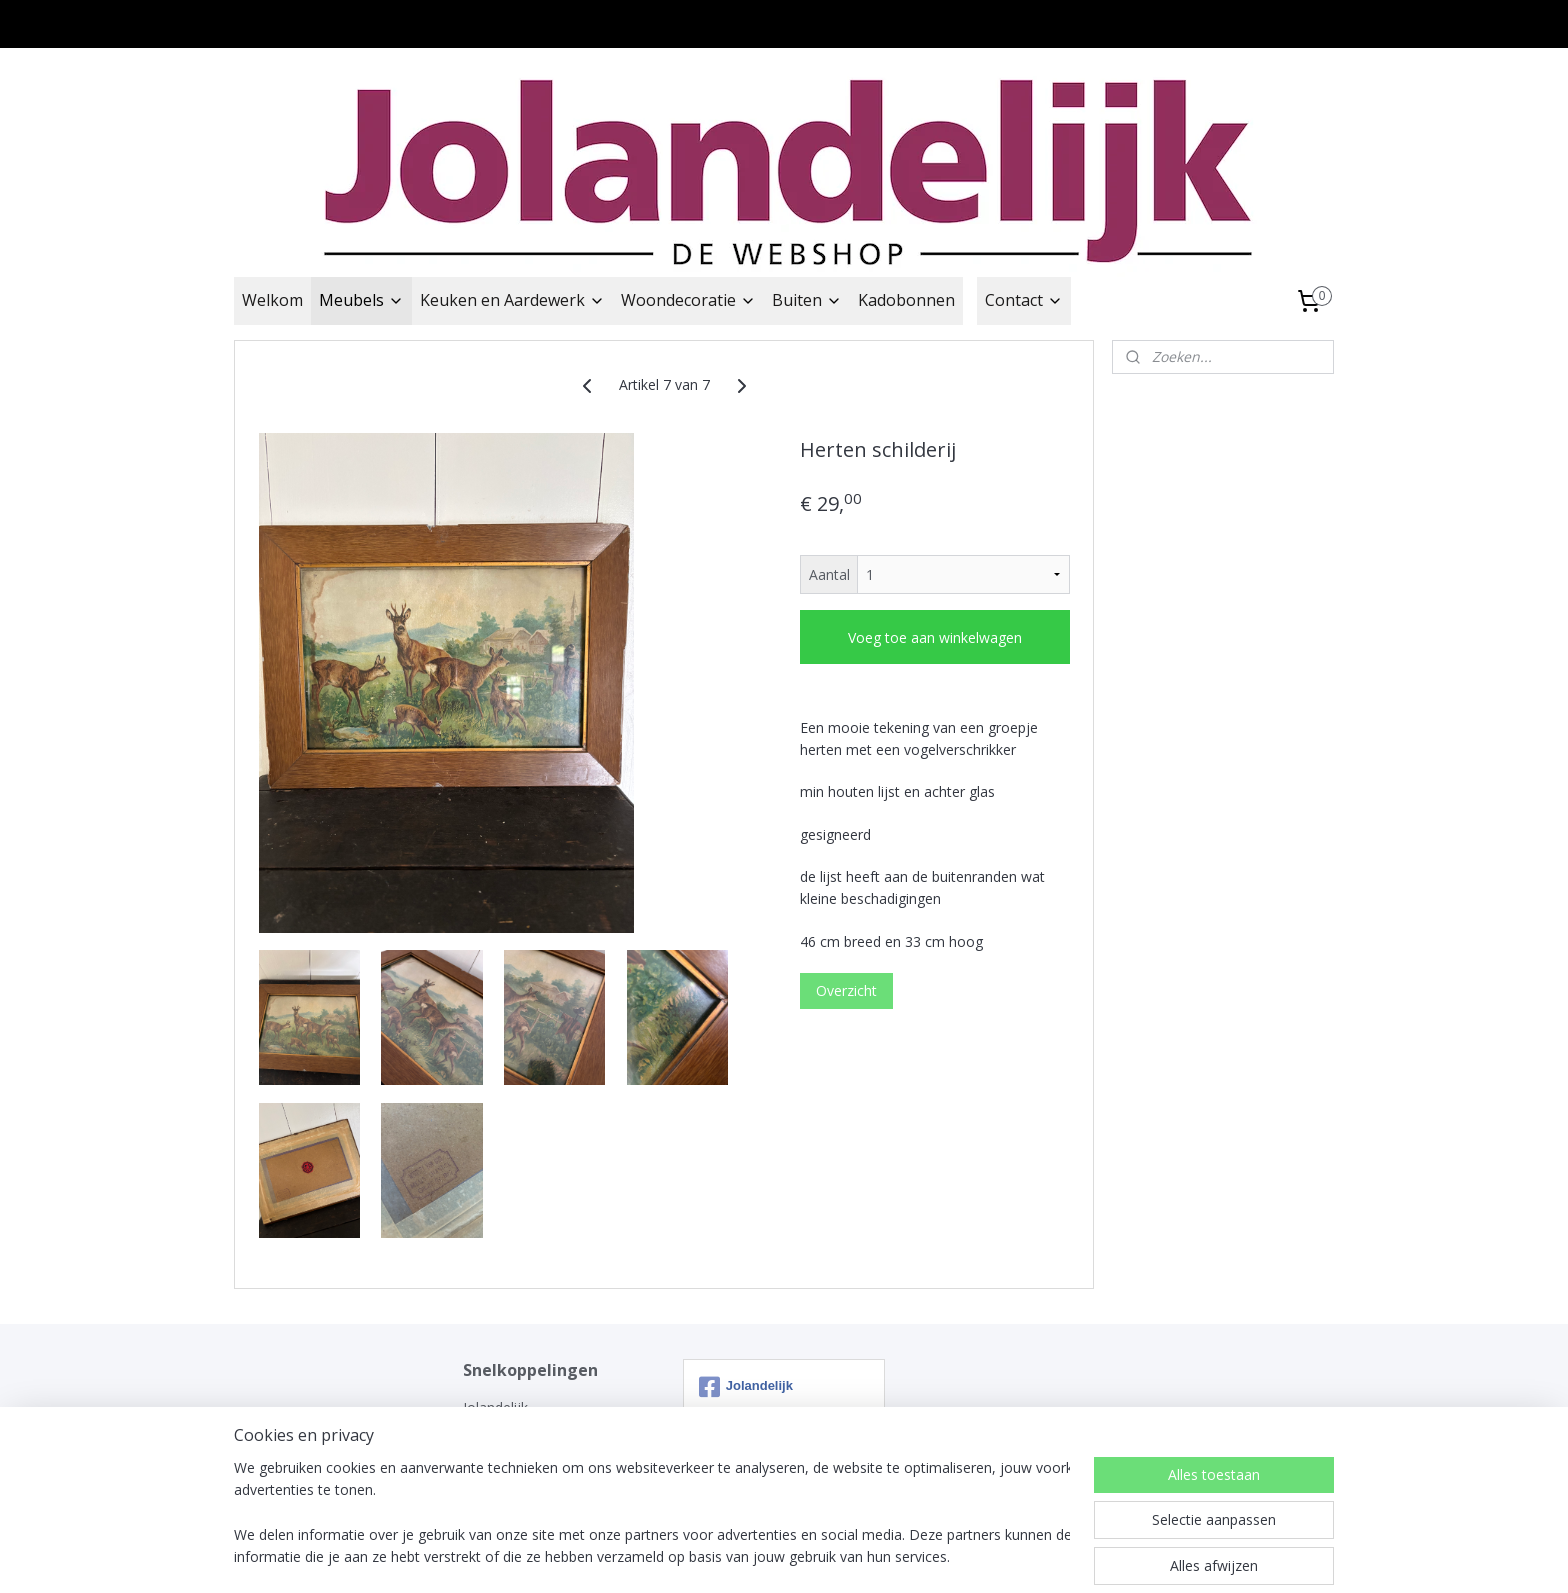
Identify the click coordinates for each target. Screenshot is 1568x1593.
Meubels (361, 300)
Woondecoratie (688, 300)
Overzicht (846, 990)
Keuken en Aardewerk (512, 300)
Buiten (807, 300)
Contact (1024, 300)
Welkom (272, 300)
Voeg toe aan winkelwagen (935, 637)
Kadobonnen (906, 300)
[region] (652, 1514)
